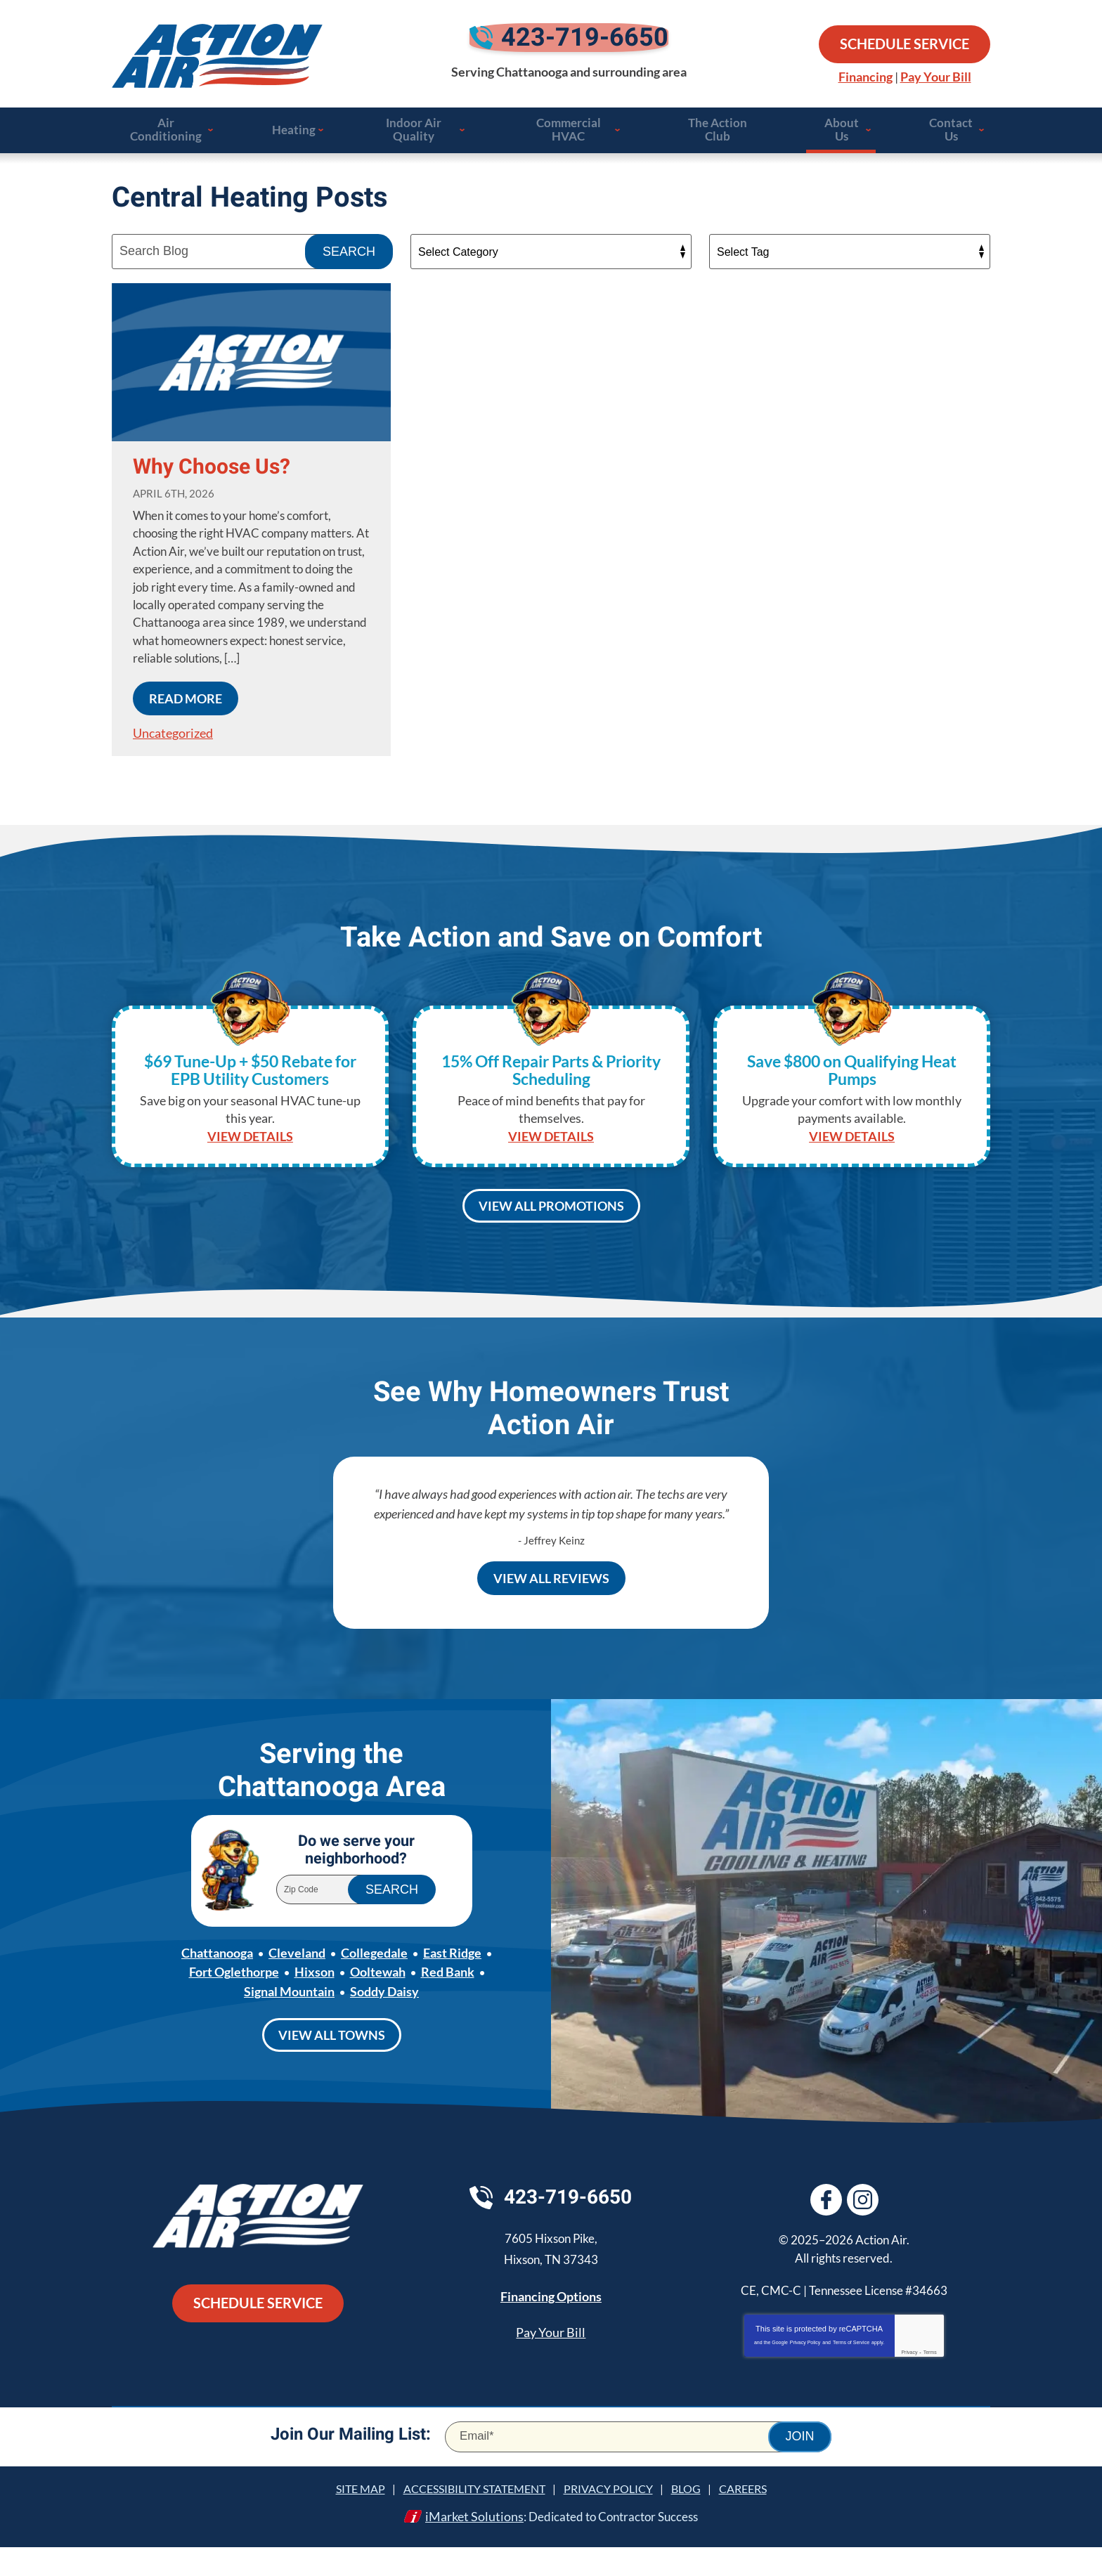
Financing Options (551, 2329)
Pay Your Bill (935, 79)
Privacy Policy (805, 2372)
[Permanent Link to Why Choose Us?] (251, 370)
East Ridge (452, 1983)
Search (349, 259)
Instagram (865, 2230)
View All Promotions (551, 1219)
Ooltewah (378, 2002)
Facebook (826, 2230)
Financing (865, 79)
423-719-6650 (568, 46)
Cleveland (296, 1983)
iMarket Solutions (469, 2546)
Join (799, 2467)
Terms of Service (851, 2372)
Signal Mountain (289, 2021)
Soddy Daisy (384, 2021)
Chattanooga (217, 1983)
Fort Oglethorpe (234, 2002)
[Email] (638, 2467)
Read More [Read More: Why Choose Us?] (185, 705)
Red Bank (447, 2002)
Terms (930, 2382)
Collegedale (374, 1983)
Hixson (314, 2002)
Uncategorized (173, 739)
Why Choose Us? (211, 475)
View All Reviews (551, 1596)
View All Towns (331, 2065)
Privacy (909, 2382)
